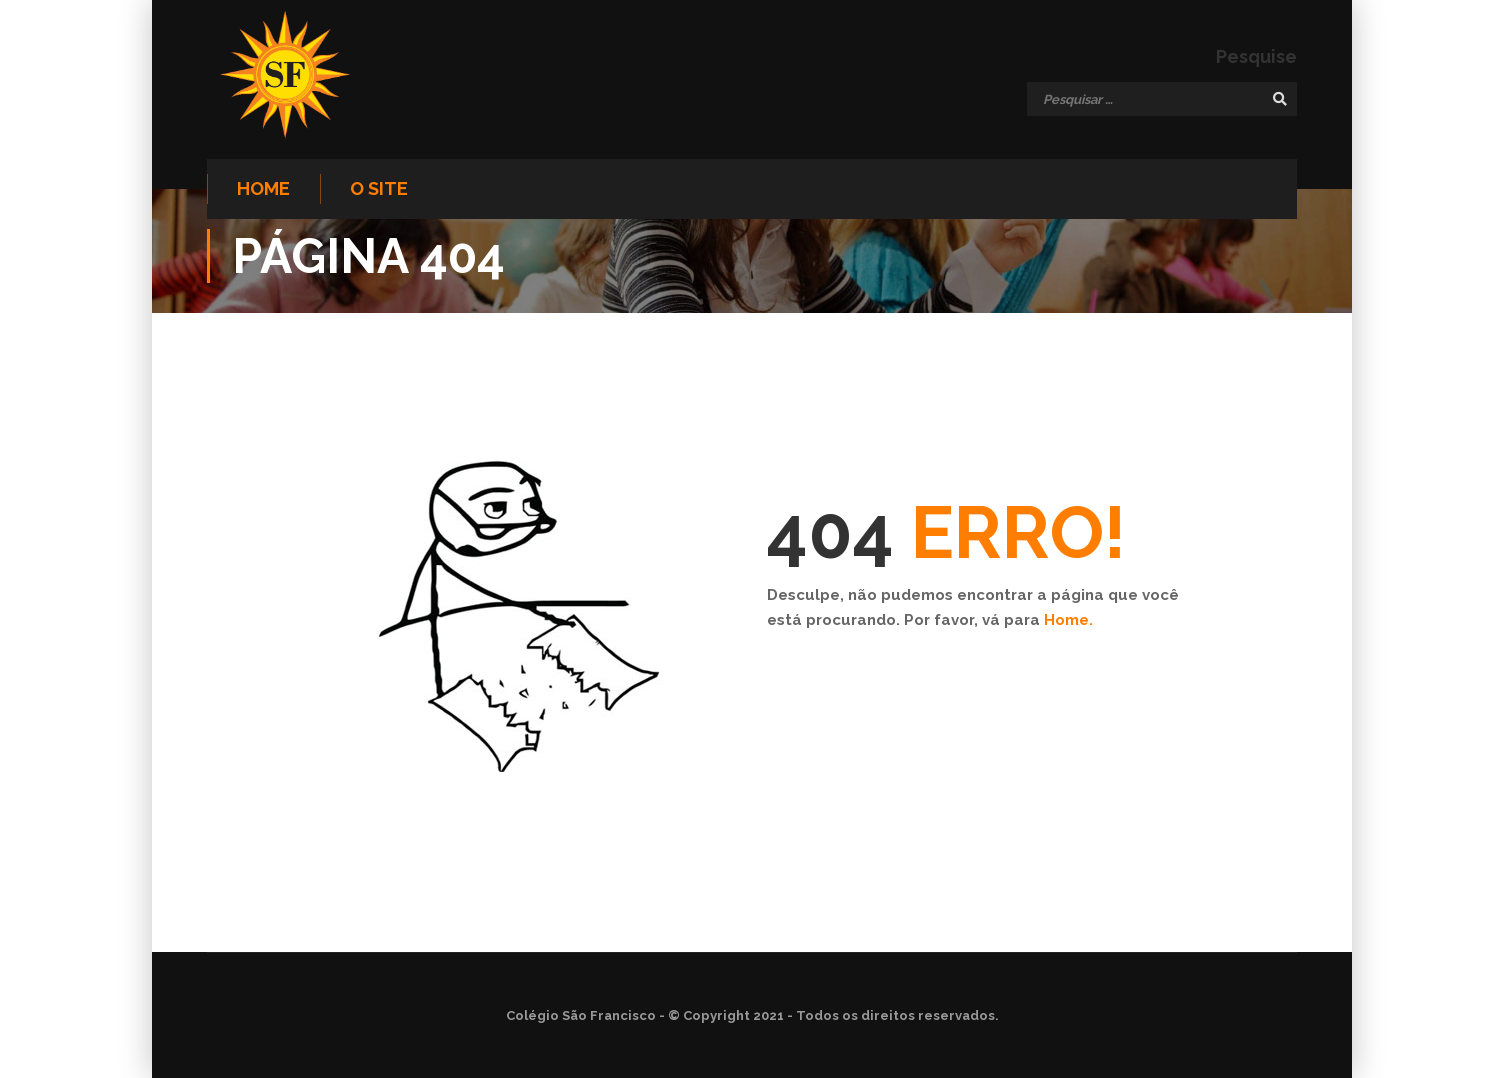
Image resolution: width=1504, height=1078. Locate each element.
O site (379, 188)
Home (263, 188)
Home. (1068, 620)
